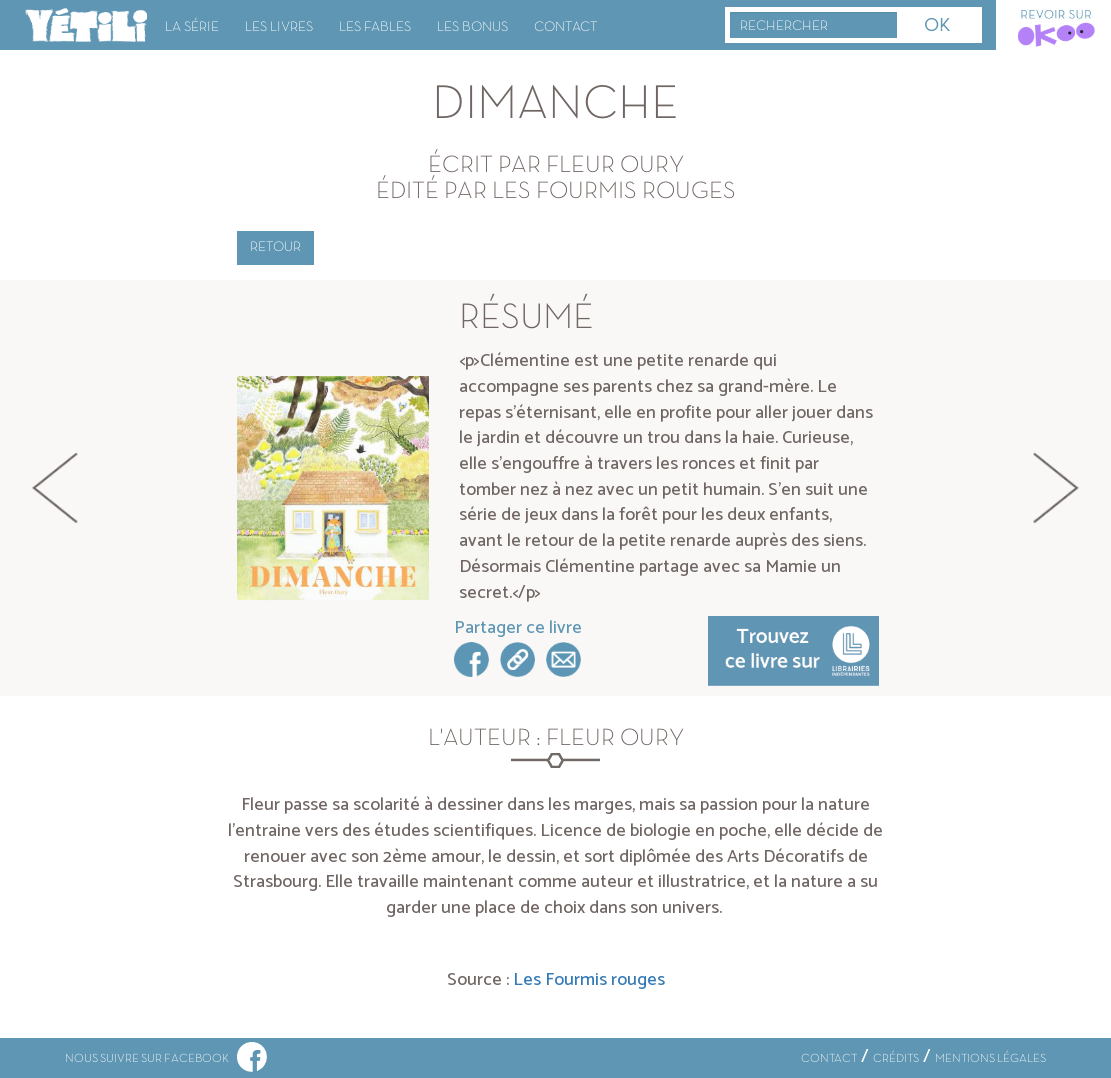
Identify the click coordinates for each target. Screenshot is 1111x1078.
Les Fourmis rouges (589, 980)
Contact (566, 27)
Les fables (375, 27)
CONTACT (829, 1059)
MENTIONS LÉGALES (990, 1059)
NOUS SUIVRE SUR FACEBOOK (166, 1059)
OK (937, 26)
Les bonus (472, 27)
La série (192, 27)
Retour (275, 247)
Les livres (279, 27)
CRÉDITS (896, 1059)
